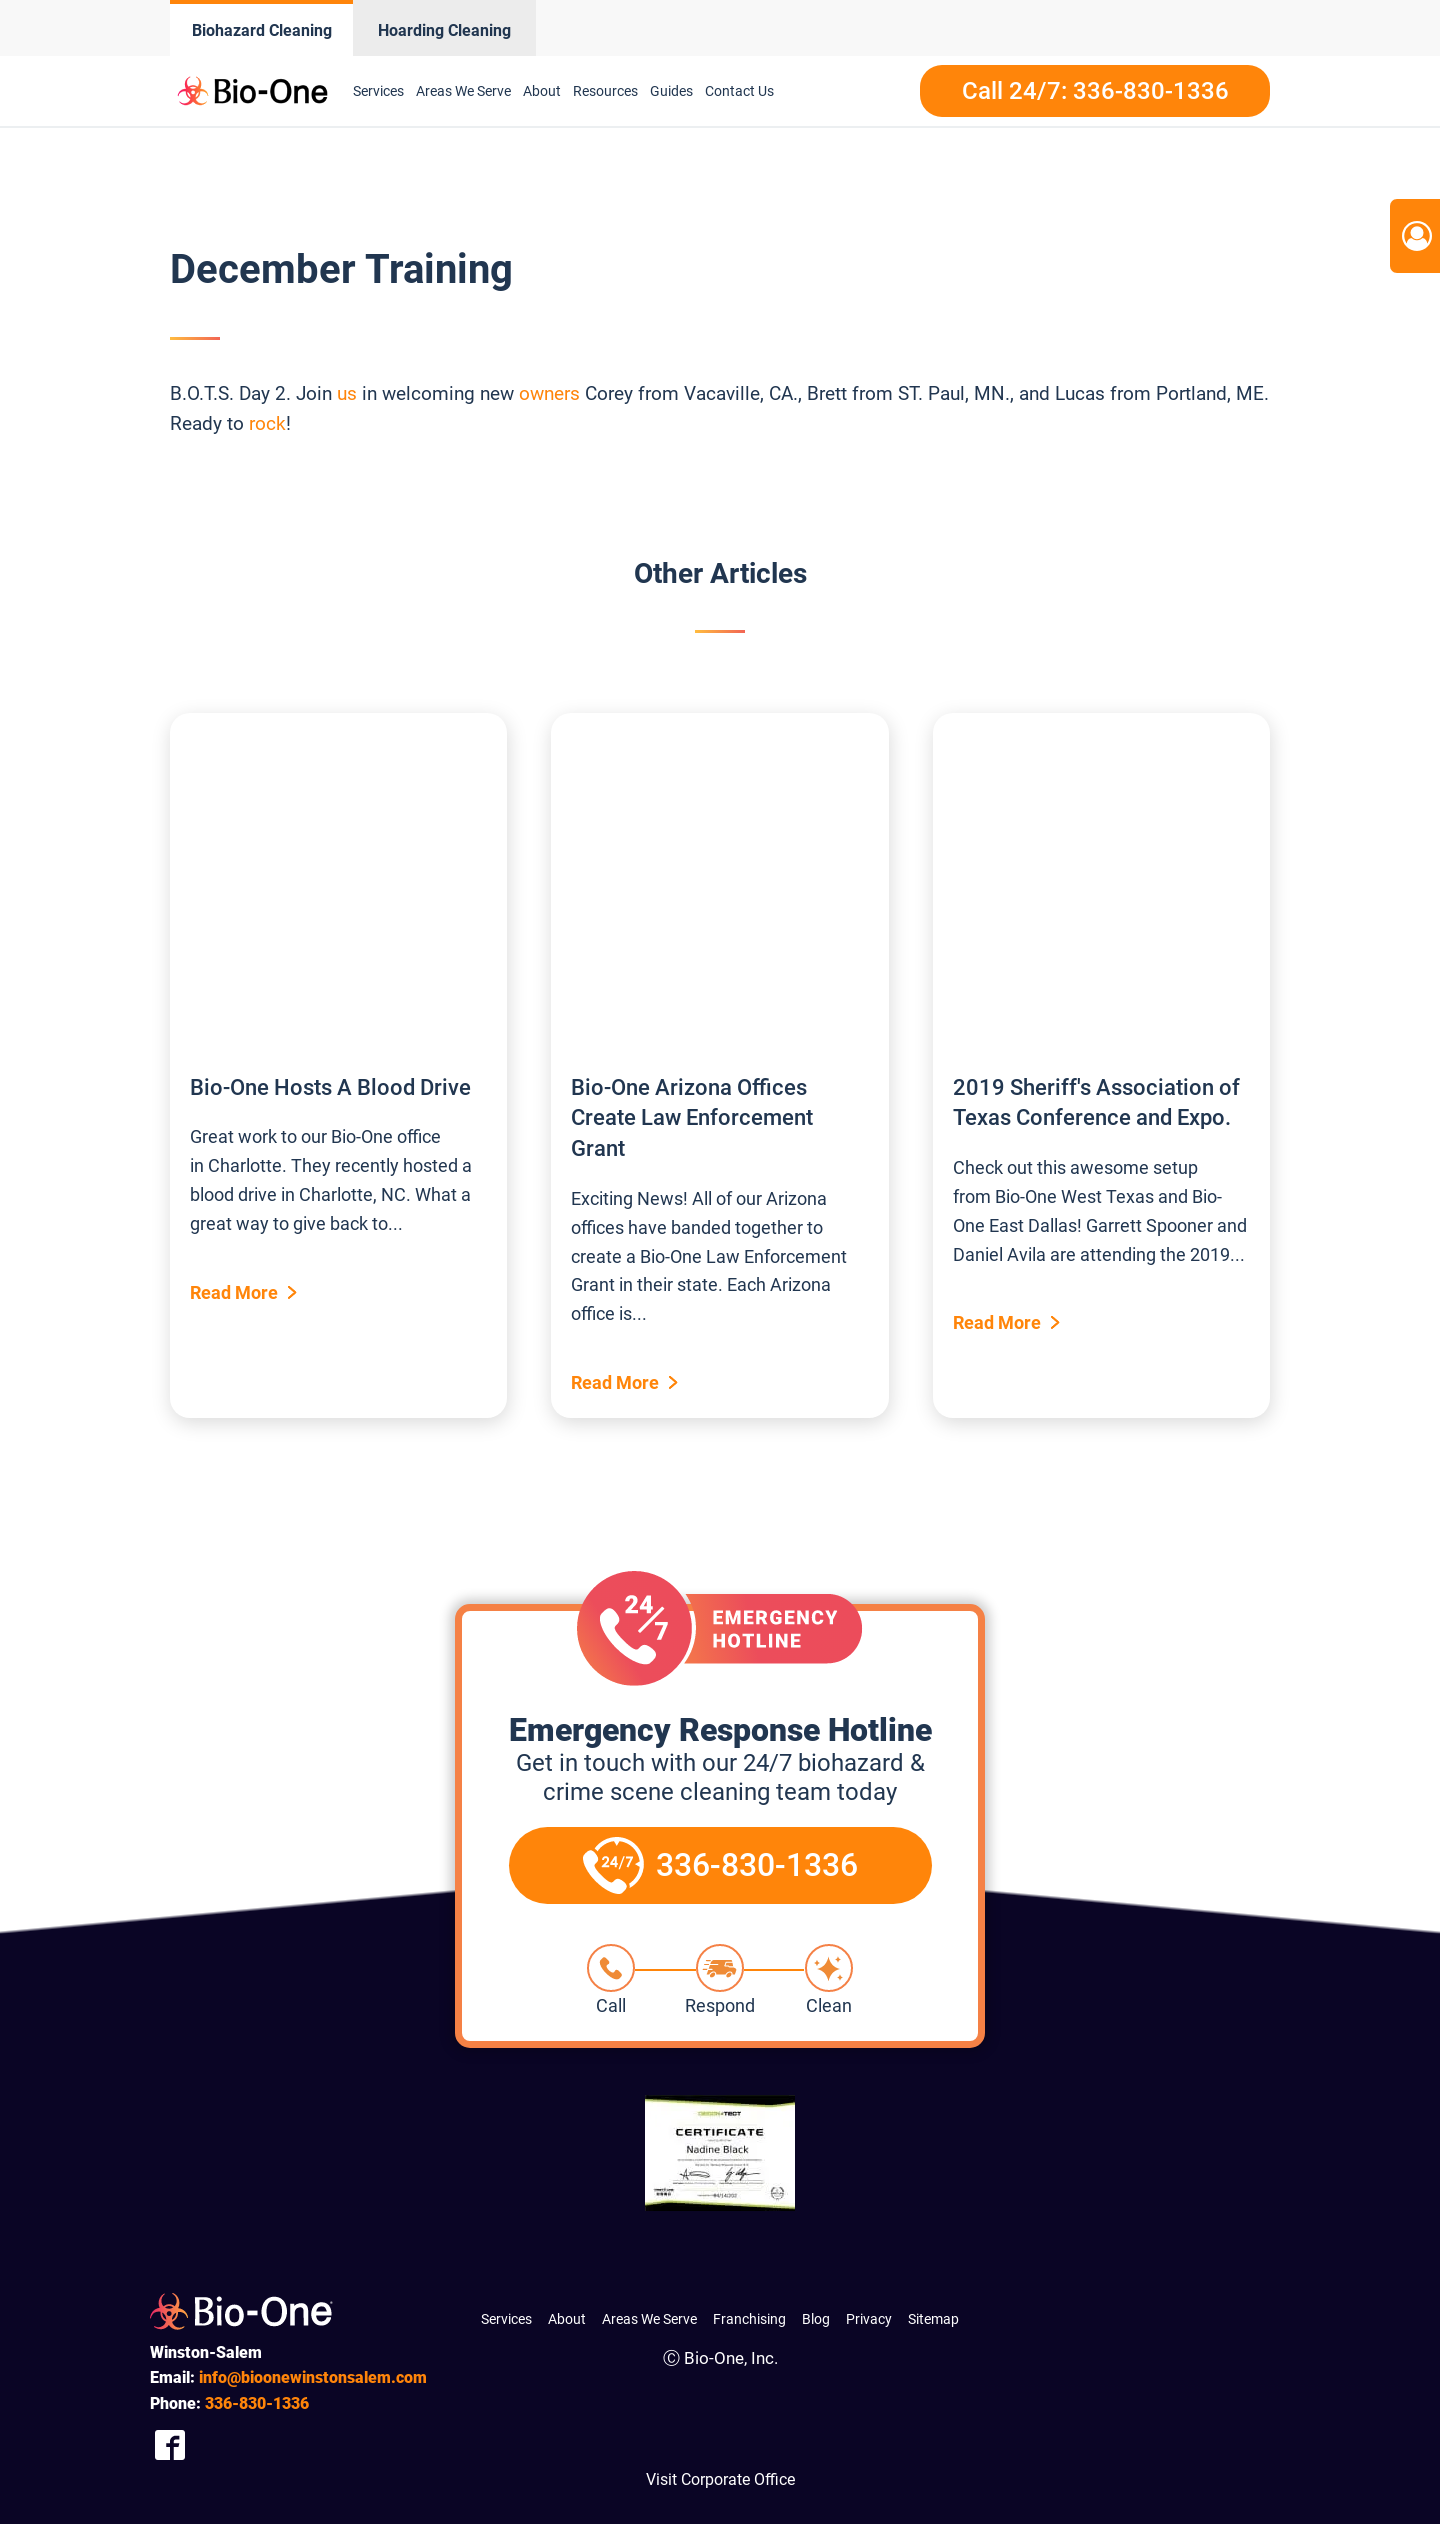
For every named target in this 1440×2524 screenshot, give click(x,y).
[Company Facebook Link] (170, 2445)
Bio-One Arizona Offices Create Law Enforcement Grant (692, 1118)
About (542, 91)
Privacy (869, 2319)
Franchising (749, 2319)
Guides (671, 91)
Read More (234, 1292)
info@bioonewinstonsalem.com (313, 2377)
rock (267, 423)
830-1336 (257, 2403)
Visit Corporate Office (720, 2479)
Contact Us (739, 91)
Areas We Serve (463, 91)
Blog (816, 2319)
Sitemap (933, 2319)
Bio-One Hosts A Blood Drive (330, 1087)
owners (549, 393)
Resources (605, 91)
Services (378, 91)
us (347, 393)
